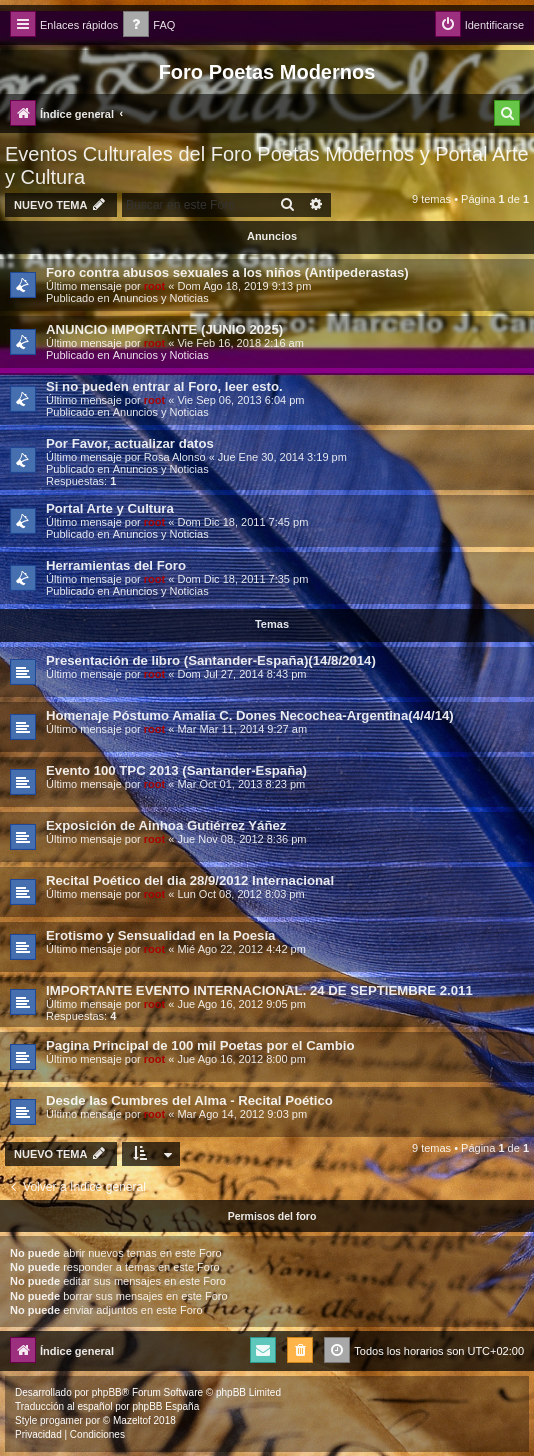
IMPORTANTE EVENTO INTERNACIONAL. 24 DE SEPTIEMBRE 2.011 (259, 990)
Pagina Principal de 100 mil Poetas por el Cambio (200, 1045)
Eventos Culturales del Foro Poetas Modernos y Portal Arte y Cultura (267, 165)
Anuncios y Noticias (161, 298)
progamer (61, 1420)
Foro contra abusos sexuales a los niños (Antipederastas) (227, 272)
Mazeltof (132, 1420)
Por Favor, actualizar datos (130, 443)
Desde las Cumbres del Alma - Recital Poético (189, 1100)
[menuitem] (149, 25)
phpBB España (165, 1406)
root (154, 286)
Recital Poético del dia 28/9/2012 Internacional (190, 880)
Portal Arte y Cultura (110, 508)
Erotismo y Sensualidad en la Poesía (160, 935)
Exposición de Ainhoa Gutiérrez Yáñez (166, 825)
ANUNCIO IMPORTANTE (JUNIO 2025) (164, 329)
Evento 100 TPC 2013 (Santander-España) (176, 770)
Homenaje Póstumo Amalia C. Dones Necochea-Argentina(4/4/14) (250, 715)
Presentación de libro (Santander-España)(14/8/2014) (211, 660)
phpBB (107, 1392)
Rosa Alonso (175, 457)
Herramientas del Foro (116, 565)
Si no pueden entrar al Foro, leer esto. (164, 386)
